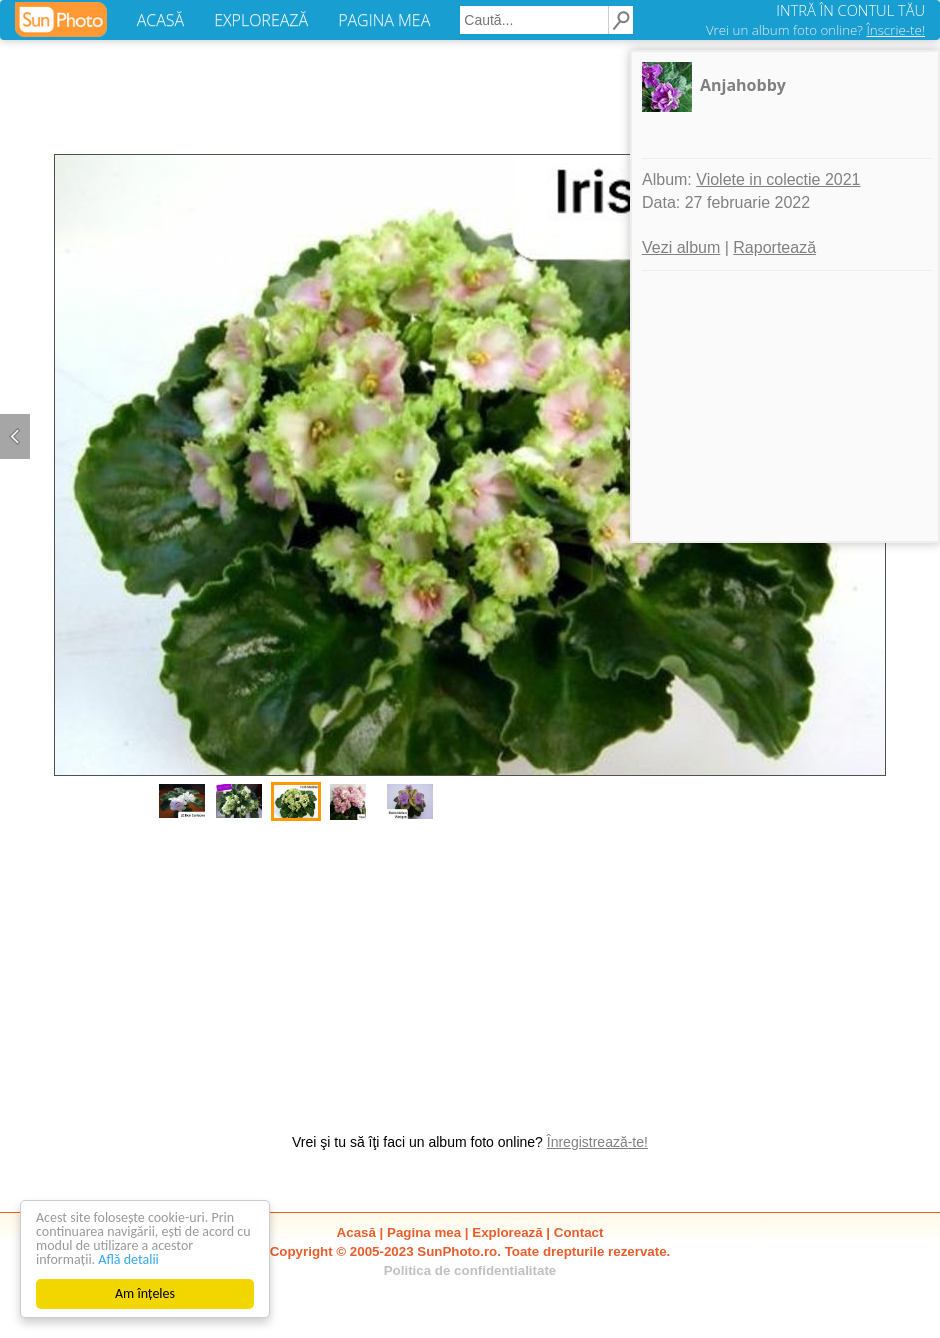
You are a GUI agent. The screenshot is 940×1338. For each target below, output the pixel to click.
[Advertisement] (470, 967)
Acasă (356, 1232)
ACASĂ (160, 20)
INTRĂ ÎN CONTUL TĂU (850, 10)
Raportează (774, 247)
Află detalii (128, 1259)
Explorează (507, 1232)
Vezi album (681, 247)
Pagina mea (424, 1232)
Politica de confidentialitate (470, 1270)
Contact (579, 1232)
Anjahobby (743, 85)
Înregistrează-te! (597, 1142)
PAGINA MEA (384, 20)
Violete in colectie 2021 (778, 179)
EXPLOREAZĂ (261, 20)
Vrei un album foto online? (815, 30)
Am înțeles (145, 1293)
